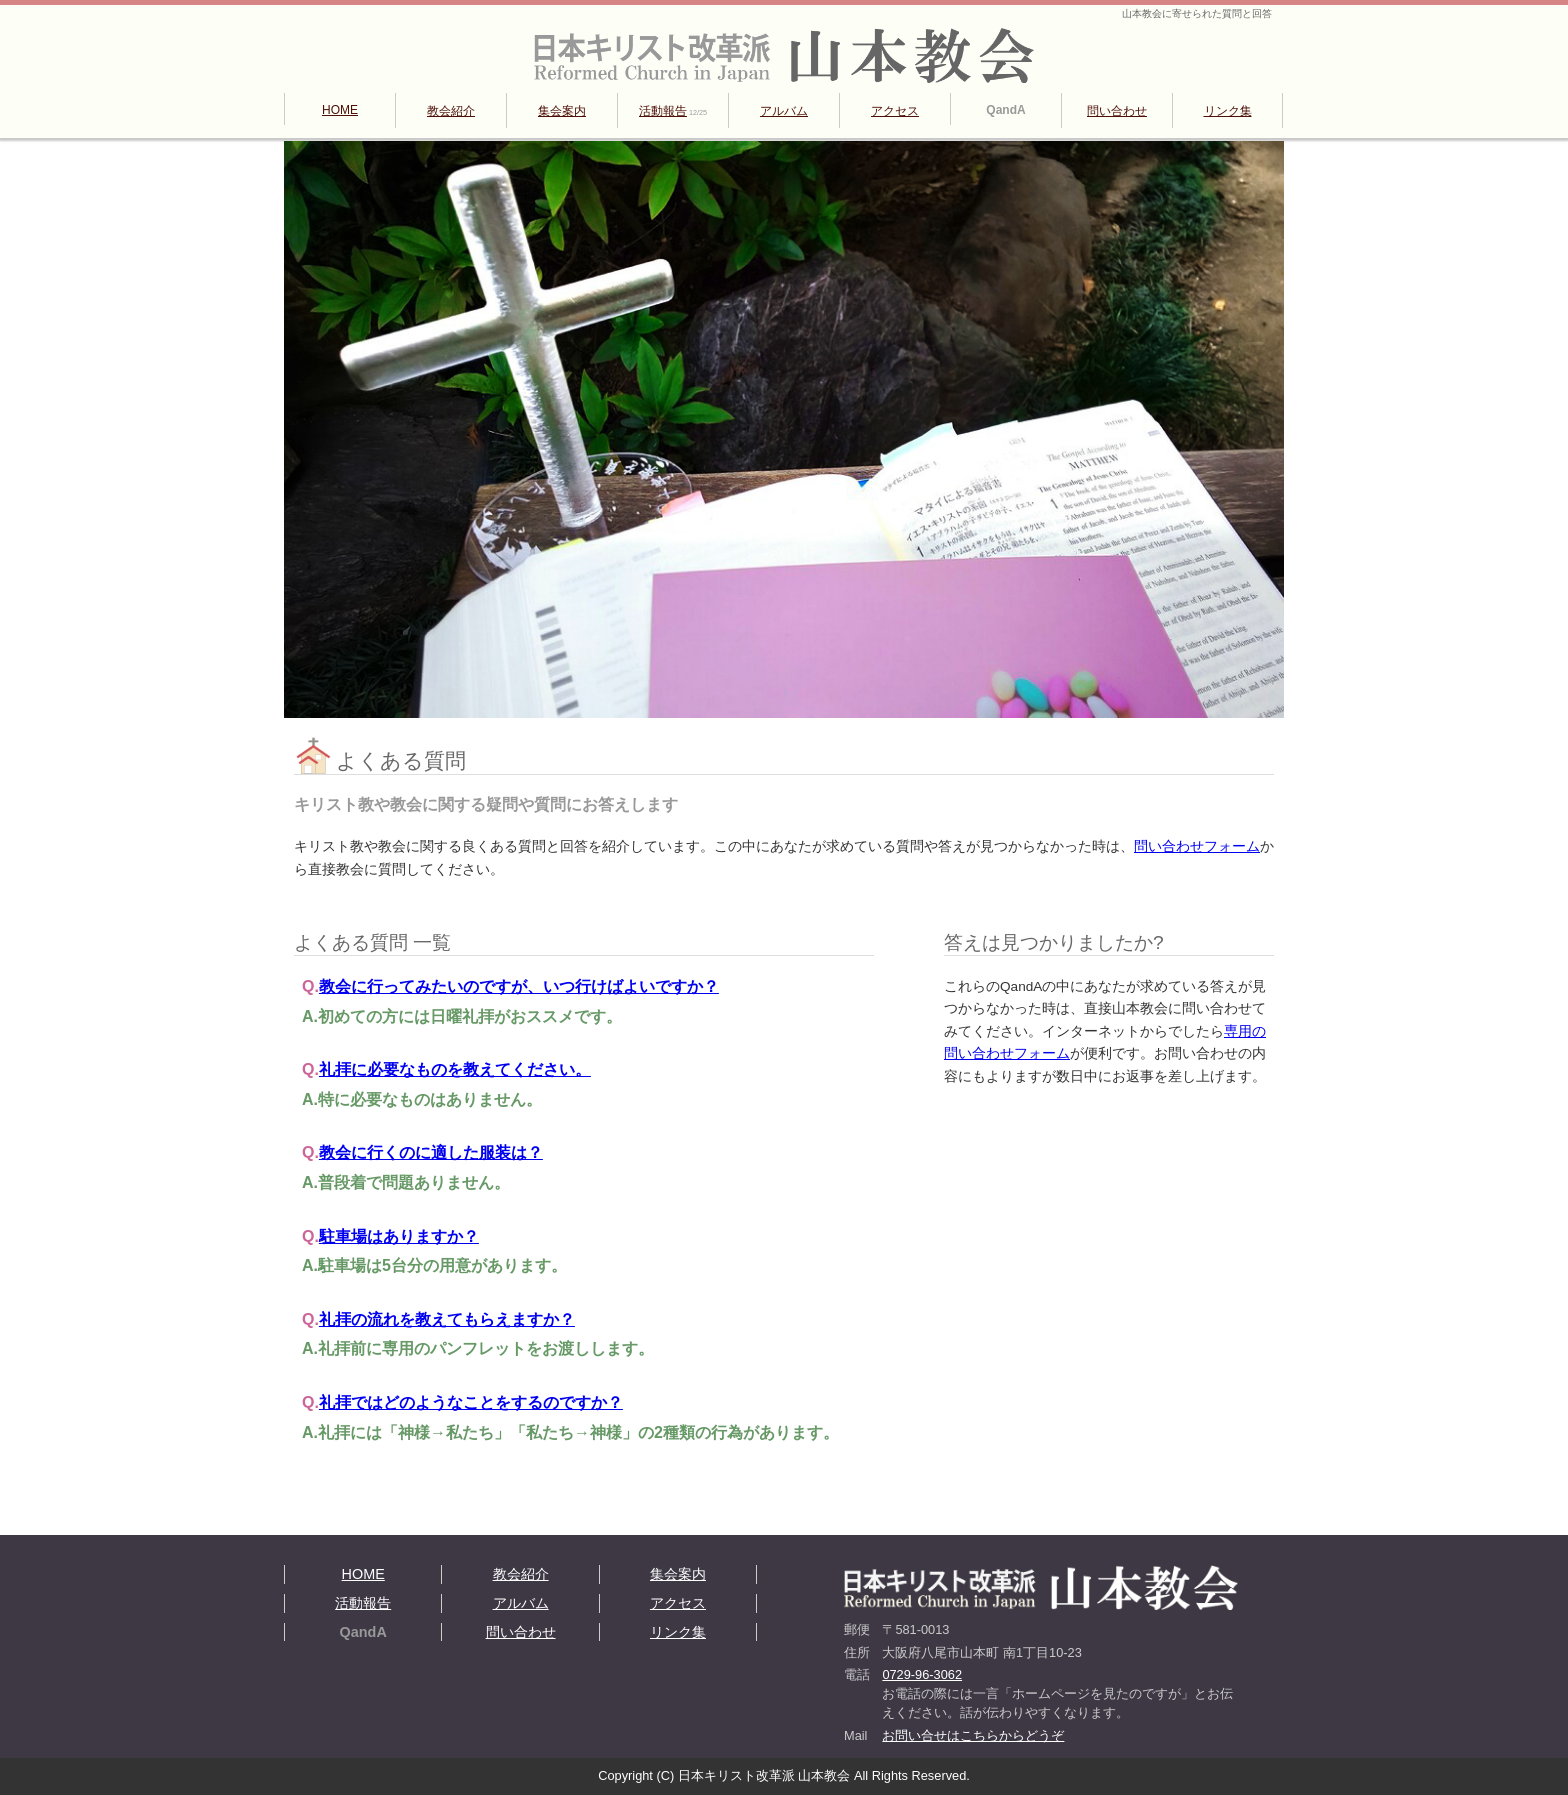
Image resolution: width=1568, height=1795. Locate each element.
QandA (1005, 110)
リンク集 (1228, 111)
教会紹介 (451, 111)
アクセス (895, 111)
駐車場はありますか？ (399, 1236)
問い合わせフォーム (1197, 846)
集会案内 (562, 111)
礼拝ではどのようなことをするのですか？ (471, 1402)
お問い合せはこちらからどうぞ (973, 1735)
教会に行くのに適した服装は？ (431, 1152)
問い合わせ (1117, 111)
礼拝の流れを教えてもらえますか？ (447, 1319)
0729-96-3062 (922, 1674)
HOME (340, 110)
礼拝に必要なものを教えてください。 (455, 1069)
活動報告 (673, 111)
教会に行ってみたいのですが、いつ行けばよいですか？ (519, 986)
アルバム (784, 111)
